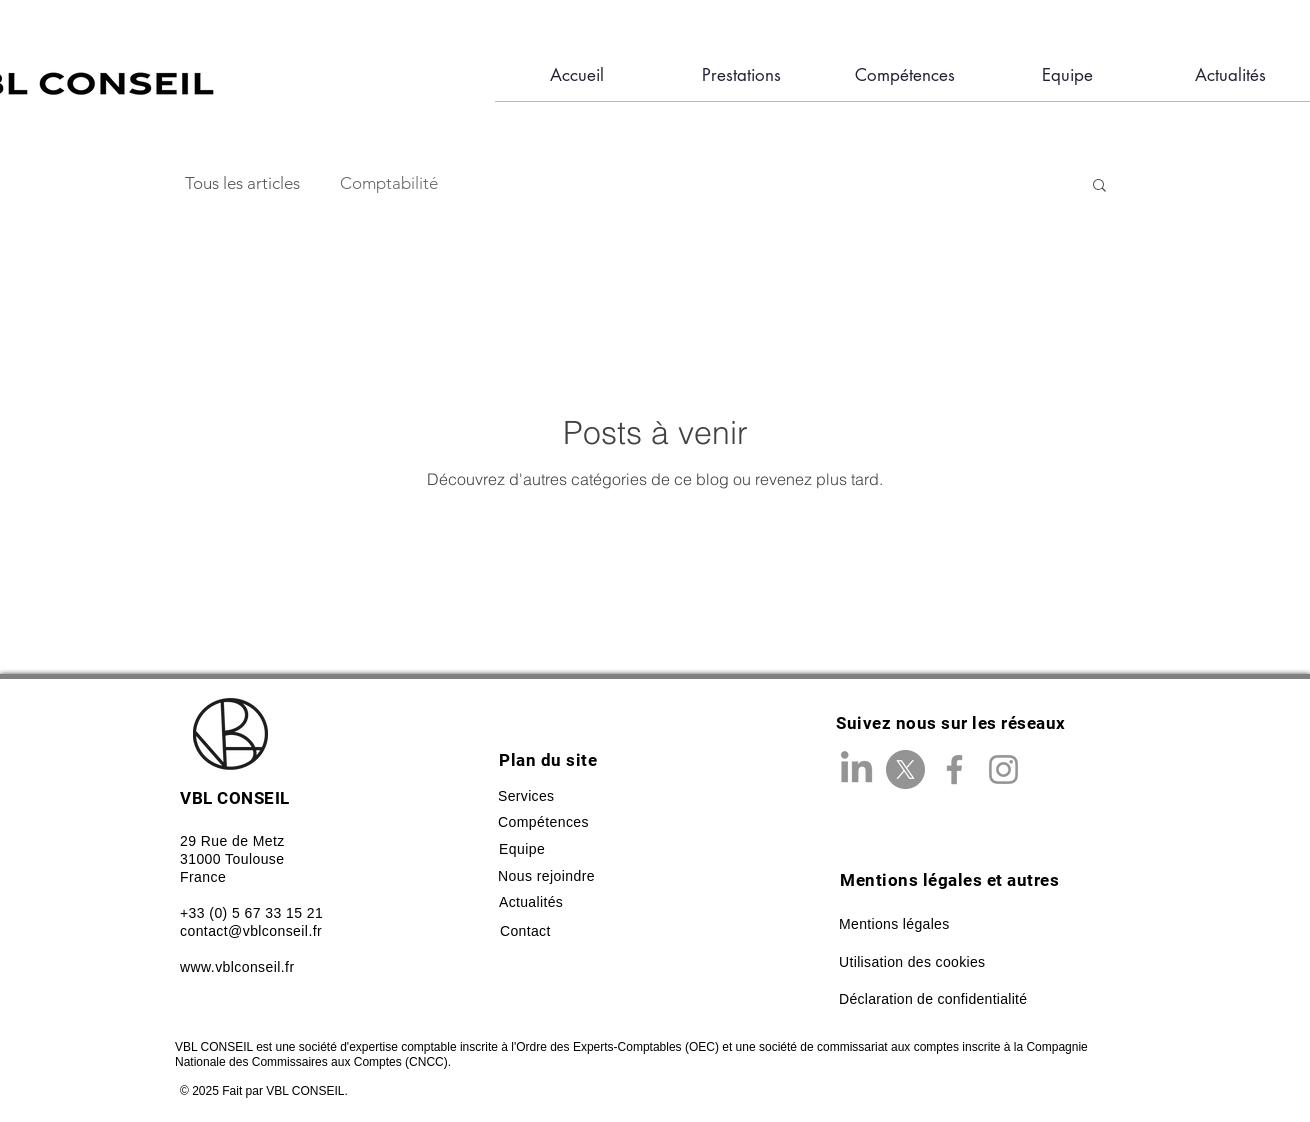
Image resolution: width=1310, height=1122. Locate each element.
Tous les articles (242, 183)
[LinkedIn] (856, 769)
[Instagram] (1003, 769)
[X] (905, 769)
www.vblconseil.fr (237, 967)
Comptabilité (389, 183)
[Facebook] (954, 769)
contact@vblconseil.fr (251, 931)
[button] (1099, 186)
